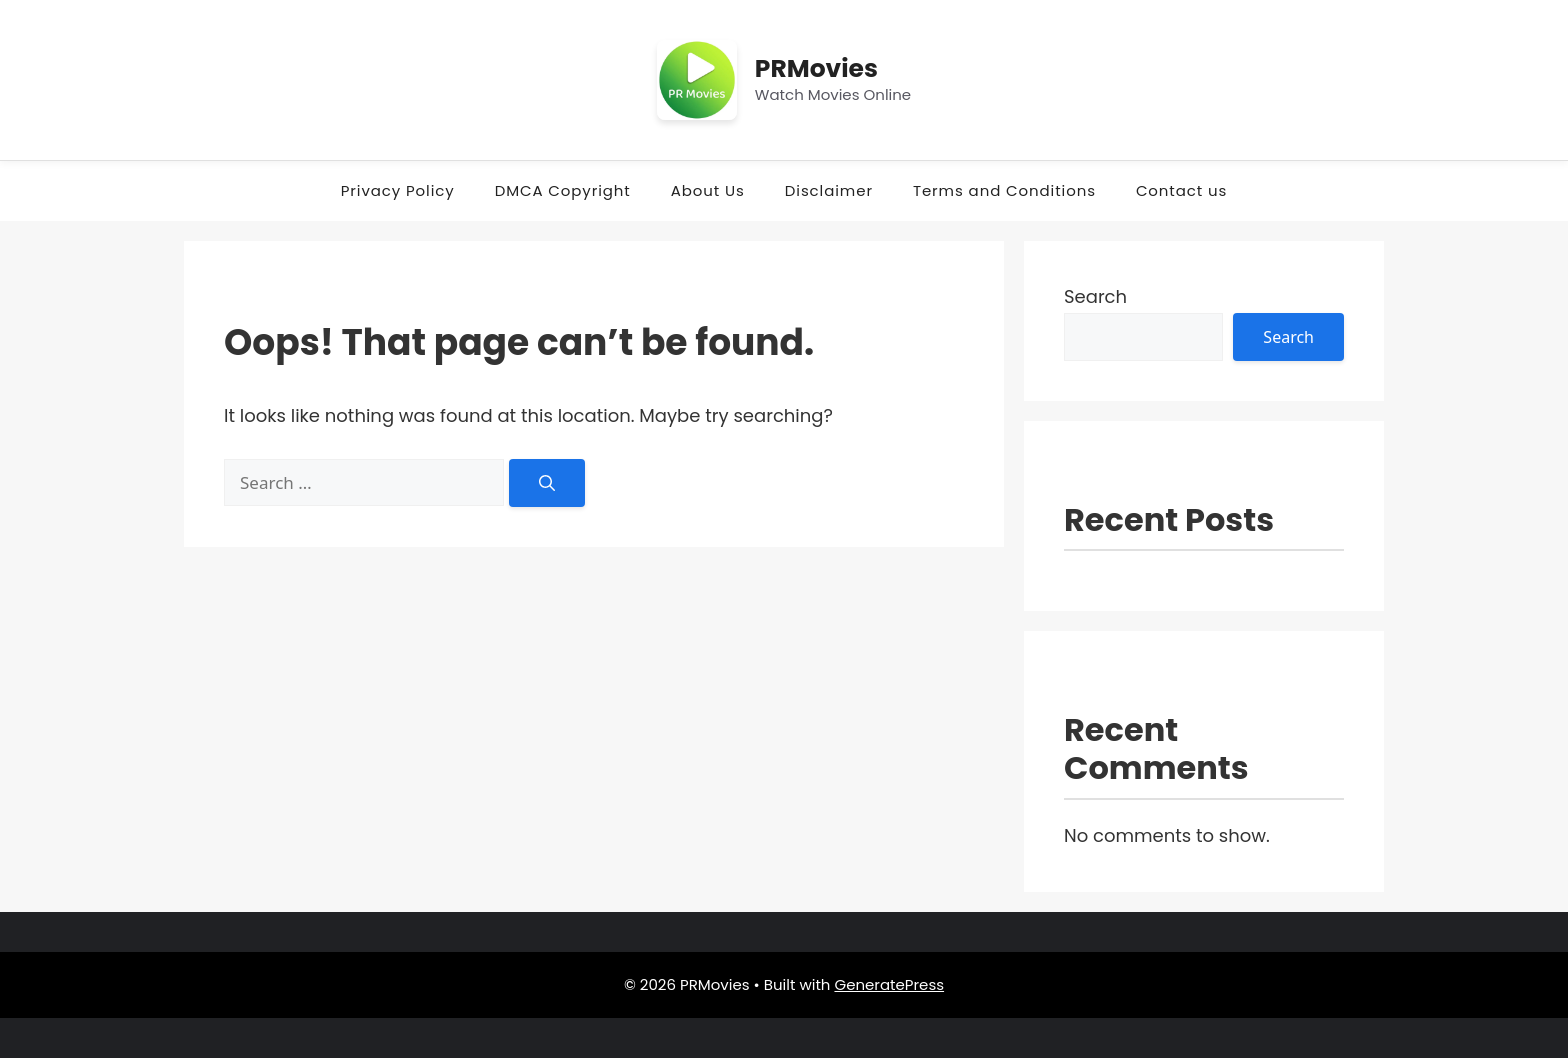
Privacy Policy (398, 190)
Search (1095, 296)
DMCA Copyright (563, 190)
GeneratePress (889, 984)
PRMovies (816, 68)
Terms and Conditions (1004, 190)
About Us (708, 190)
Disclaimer (829, 190)
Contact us (1181, 190)
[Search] (547, 483)
